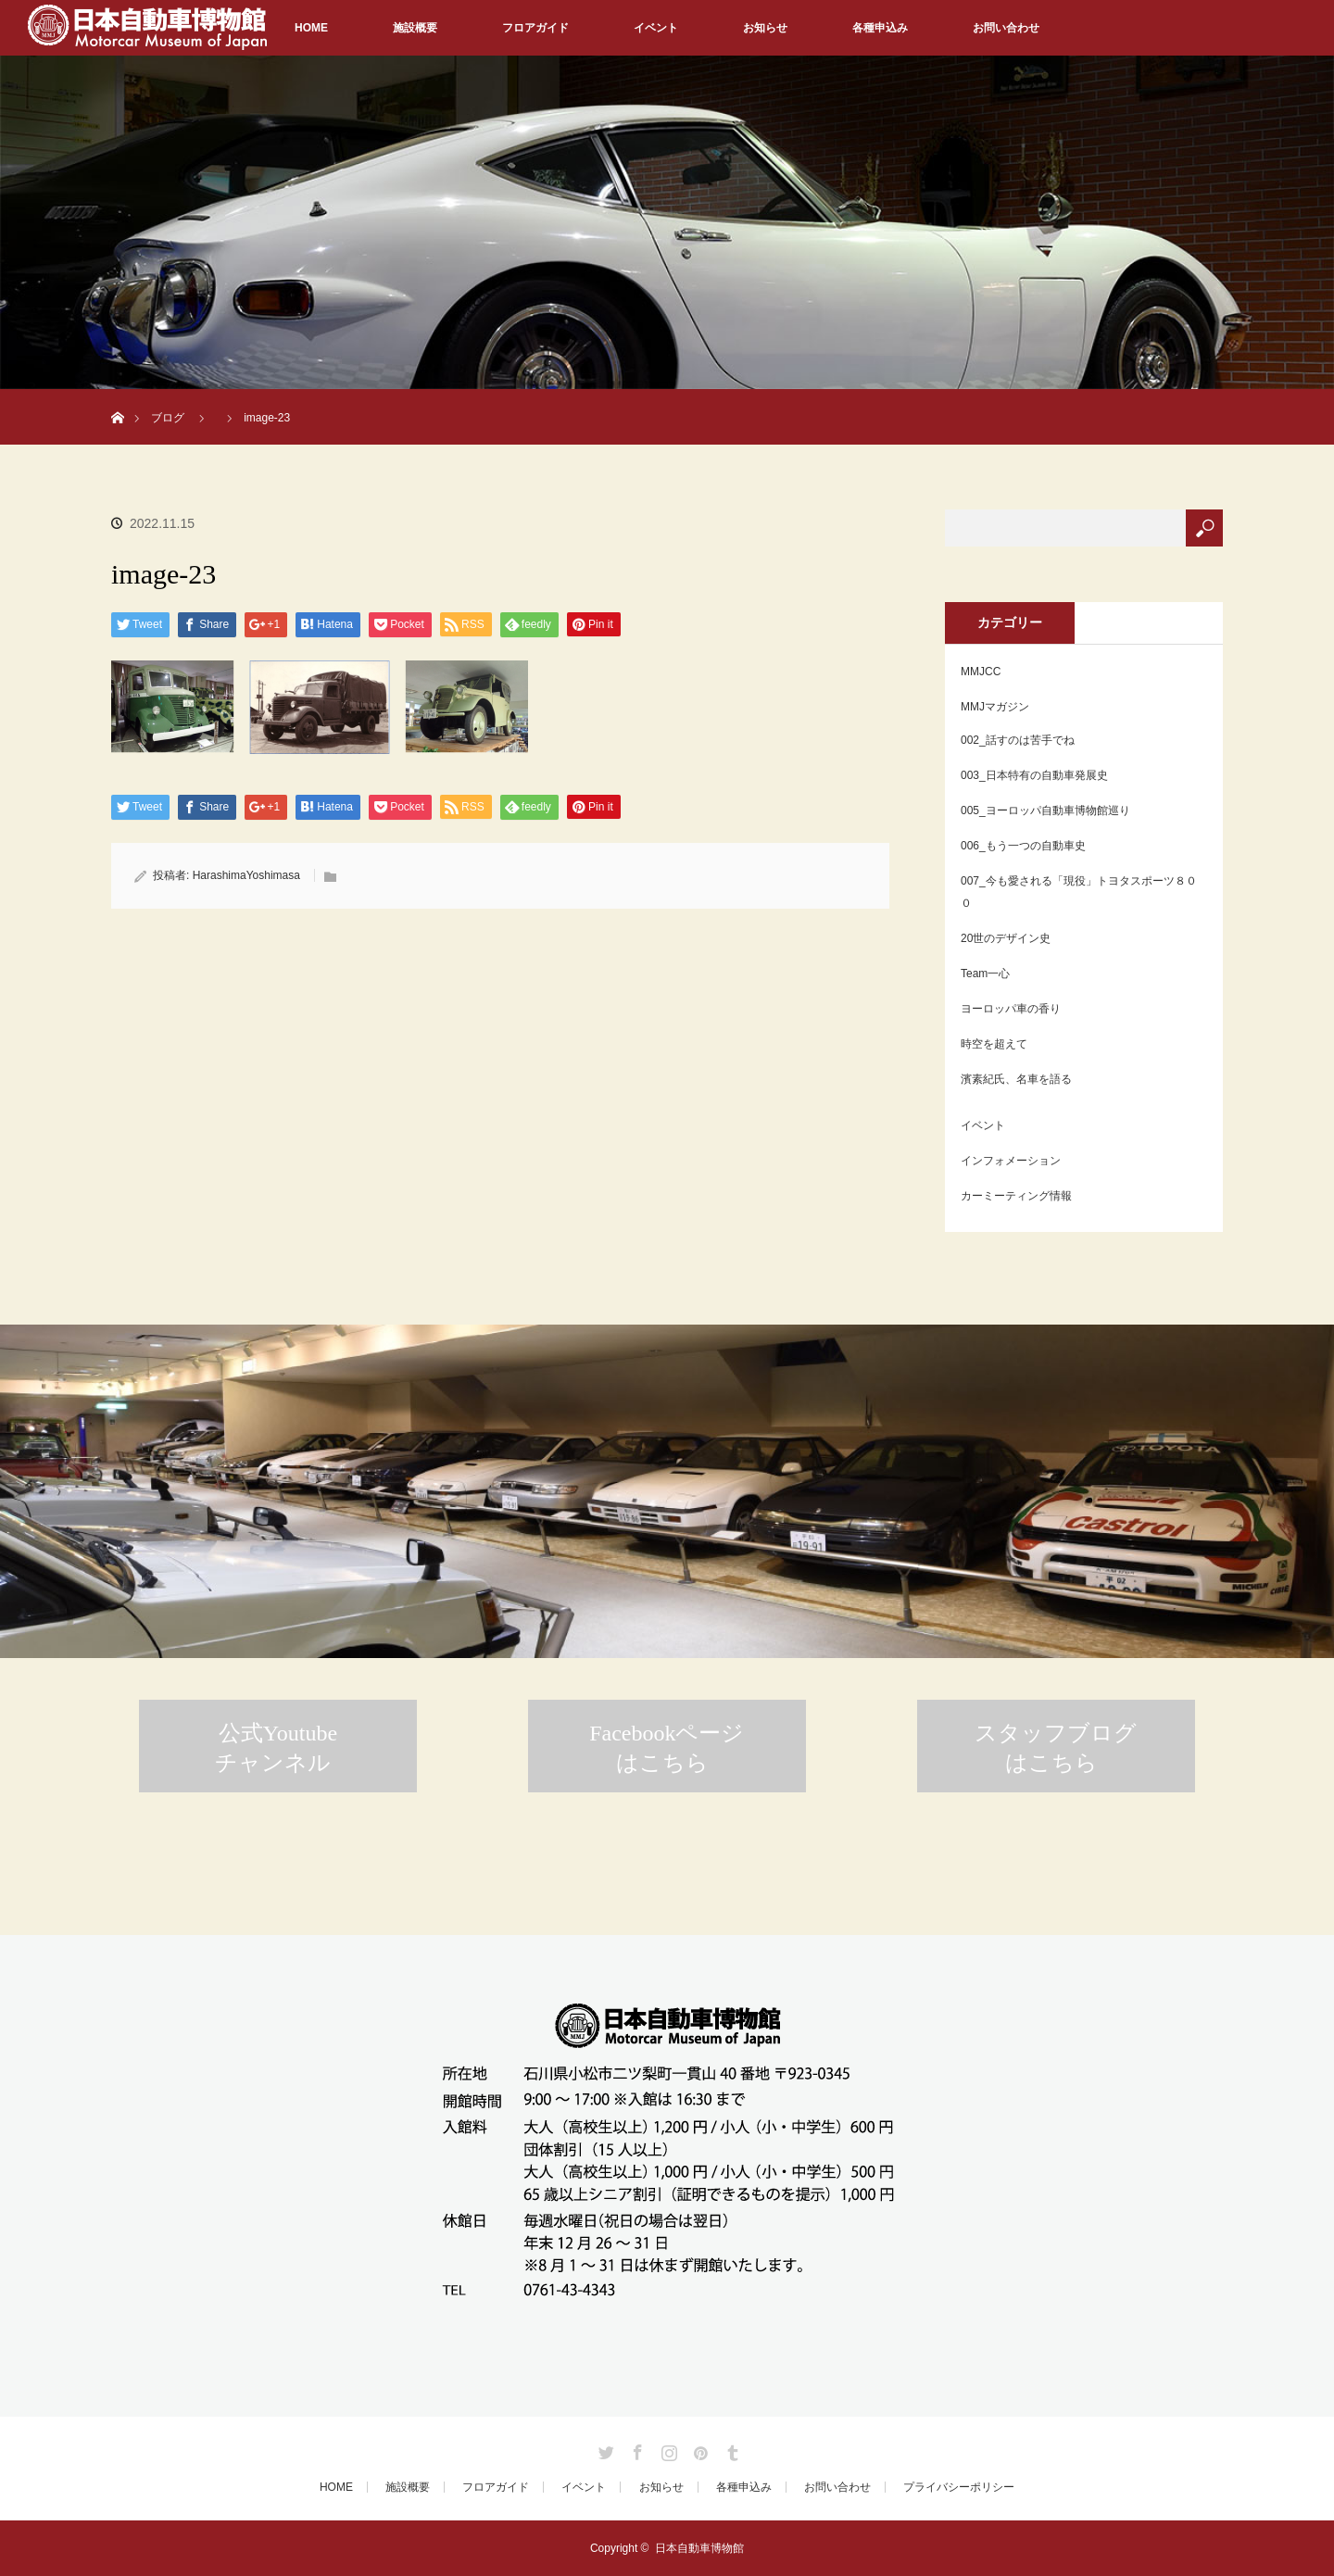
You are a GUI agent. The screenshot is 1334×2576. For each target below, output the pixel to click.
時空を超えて (994, 1043)
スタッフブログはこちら (1056, 1748)
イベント (656, 27)
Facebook (635, 2449)
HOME (311, 27)
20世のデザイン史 (1006, 938)
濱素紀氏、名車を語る (1016, 1079)
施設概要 (415, 27)
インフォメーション (1011, 1160)
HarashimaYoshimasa (246, 875)
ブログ (167, 417)
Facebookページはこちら (666, 1748)
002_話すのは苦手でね (1018, 740)
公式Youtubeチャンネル (276, 1748)
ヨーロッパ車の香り (1011, 1008)
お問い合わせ (1006, 27)
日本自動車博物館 (699, 2548)
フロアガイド (535, 27)
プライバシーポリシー (958, 2487)
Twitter (604, 2449)
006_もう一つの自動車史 (1023, 845)
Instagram (667, 2449)
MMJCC (980, 671)
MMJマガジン (995, 706)
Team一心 (985, 973)
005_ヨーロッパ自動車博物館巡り (1045, 810)
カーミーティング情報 (1016, 1195)
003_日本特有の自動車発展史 (1034, 775)
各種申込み (880, 27)
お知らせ (765, 27)
